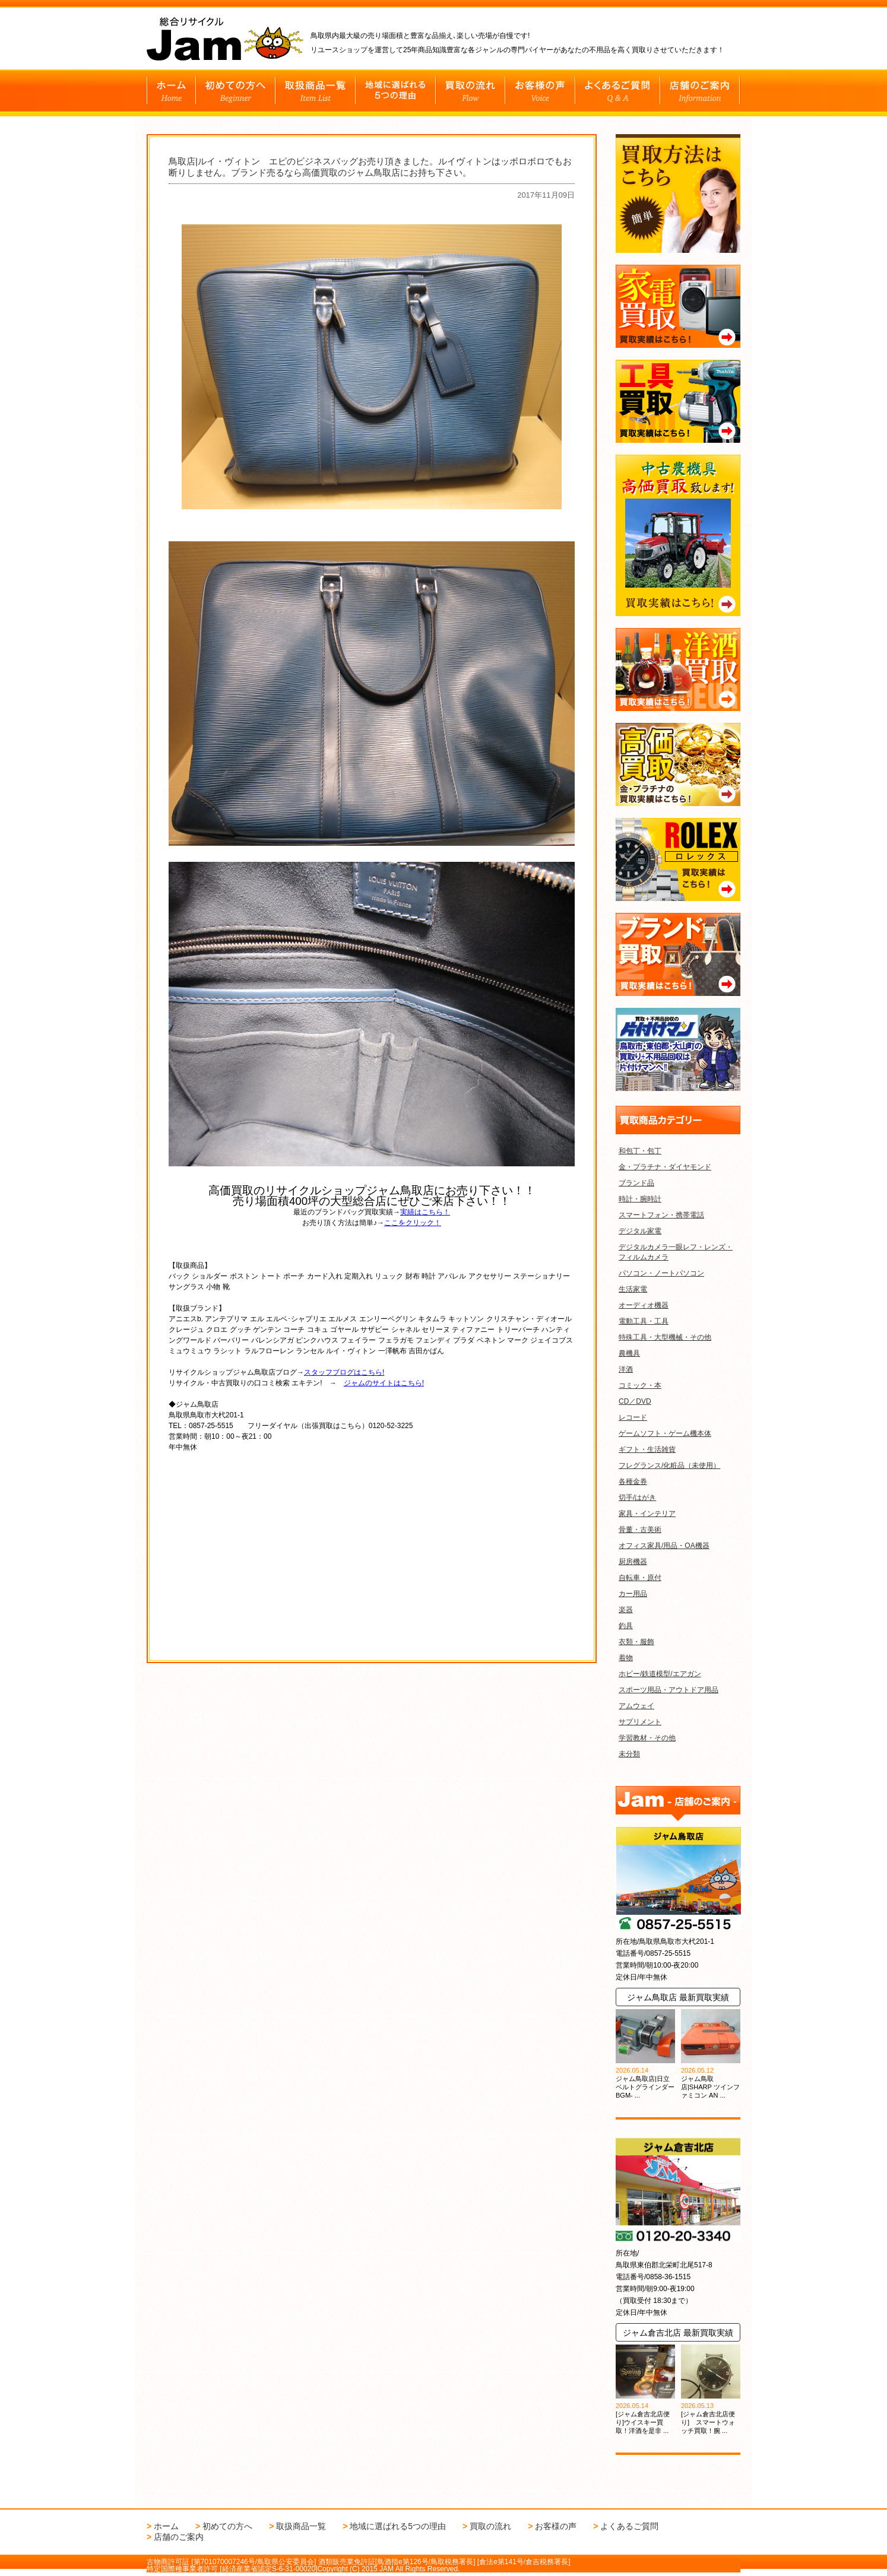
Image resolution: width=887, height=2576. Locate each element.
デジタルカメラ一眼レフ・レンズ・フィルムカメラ (676, 1252)
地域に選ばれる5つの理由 (398, 2526)
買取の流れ (490, 2526)
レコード (633, 1417)
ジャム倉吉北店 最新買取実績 (678, 2332)
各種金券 (633, 1481)
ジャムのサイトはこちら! (384, 1383)
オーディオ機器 (644, 1305)
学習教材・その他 (647, 1738)
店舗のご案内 (179, 2537)
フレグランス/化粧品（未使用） (669, 1465)
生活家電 (633, 1289)
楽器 (626, 1610)
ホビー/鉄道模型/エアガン (660, 1674)
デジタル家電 (640, 1231)
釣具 (626, 1626)
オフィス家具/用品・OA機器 (664, 1545)
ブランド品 (636, 1183)
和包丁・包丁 (640, 1151)
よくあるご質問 (629, 2526)
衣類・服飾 (636, 1642)
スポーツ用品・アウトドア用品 (668, 1690)
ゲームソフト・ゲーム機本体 (665, 1433)
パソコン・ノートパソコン (661, 1273)
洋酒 (626, 1369)
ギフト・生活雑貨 (647, 1449)
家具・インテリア (647, 1513)
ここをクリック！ (412, 1223)
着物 (626, 1658)
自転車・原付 (640, 1577)
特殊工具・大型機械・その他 (665, 1337)
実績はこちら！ (425, 1212)
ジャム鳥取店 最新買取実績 (678, 1997)
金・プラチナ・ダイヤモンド (665, 1167)
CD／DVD (635, 1401)
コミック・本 (640, 1385)
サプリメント (640, 1722)
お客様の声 (555, 2526)
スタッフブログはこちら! (344, 1372)
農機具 (629, 1353)
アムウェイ (636, 1706)
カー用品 (633, 1594)
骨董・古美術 (640, 1529)
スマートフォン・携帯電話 (661, 1215)
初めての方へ (227, 2526)
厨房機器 (633, 1561)
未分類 (629, 1754)
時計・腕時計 (640, 1199)
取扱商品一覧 (301, 2526)
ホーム (166, 2526)
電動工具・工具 (644, 1321)
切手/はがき (637, 1497)
